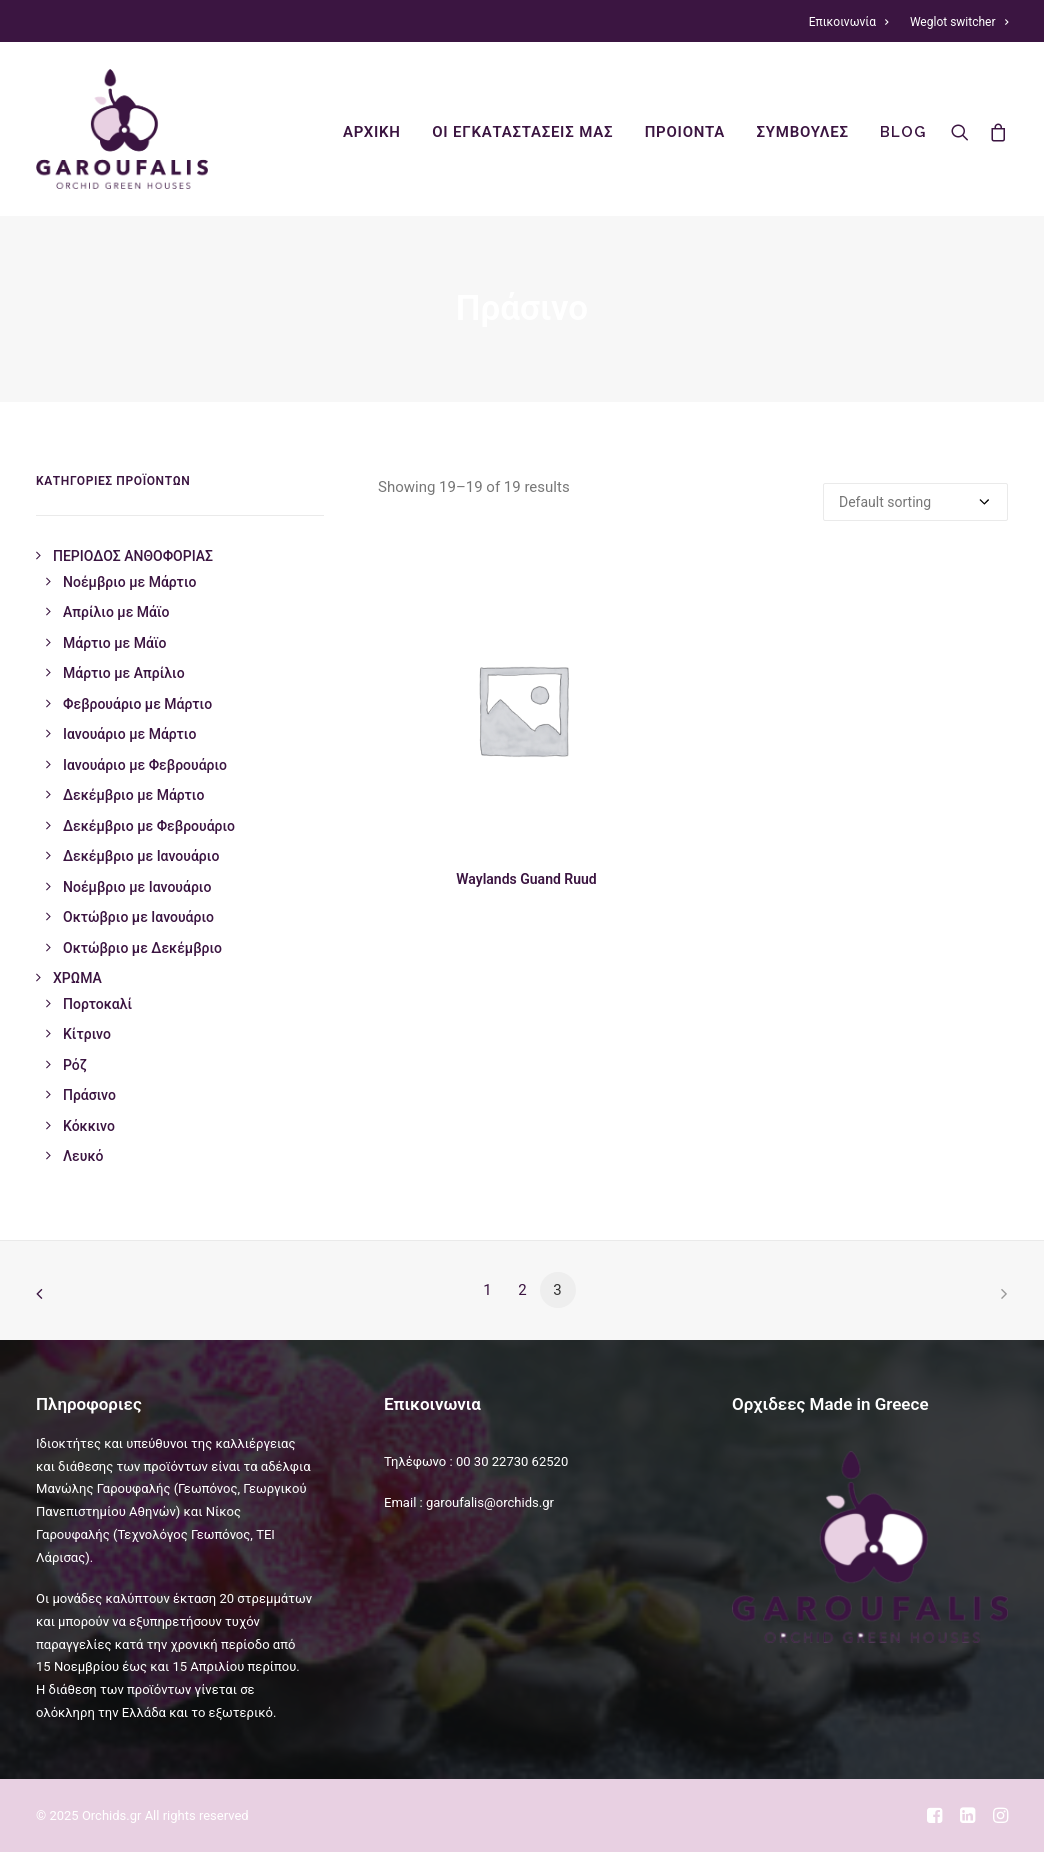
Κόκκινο (89, 1126)
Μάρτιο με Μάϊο (114, 643)
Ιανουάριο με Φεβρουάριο (145, 765)
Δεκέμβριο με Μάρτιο (133, 795)
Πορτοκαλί (97, 1004)
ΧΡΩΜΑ (77, 978)
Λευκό (83, 1156)
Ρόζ (75, 1065)
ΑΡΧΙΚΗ (372, 132)
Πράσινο (89, 1095)
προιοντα (685, 132)
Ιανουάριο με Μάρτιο (129, 734)
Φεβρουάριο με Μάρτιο (137, 704)
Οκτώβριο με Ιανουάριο (138, 917)
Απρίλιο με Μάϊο (116, 612)
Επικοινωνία (849, 22)
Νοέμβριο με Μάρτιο (129, 582)
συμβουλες (803, 132)
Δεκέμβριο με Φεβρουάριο (149, 826)
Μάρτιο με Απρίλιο (124, 673)
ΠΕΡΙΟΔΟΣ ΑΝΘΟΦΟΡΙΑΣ (133, 556)
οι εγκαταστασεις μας (522, 132)
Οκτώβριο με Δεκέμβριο (142, 948)
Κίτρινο (87, 1034)
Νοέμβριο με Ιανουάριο (137, 887)
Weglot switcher (959, 22)
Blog (902, 132)
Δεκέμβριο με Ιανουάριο (141, 856)
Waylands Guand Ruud (526, 879)
